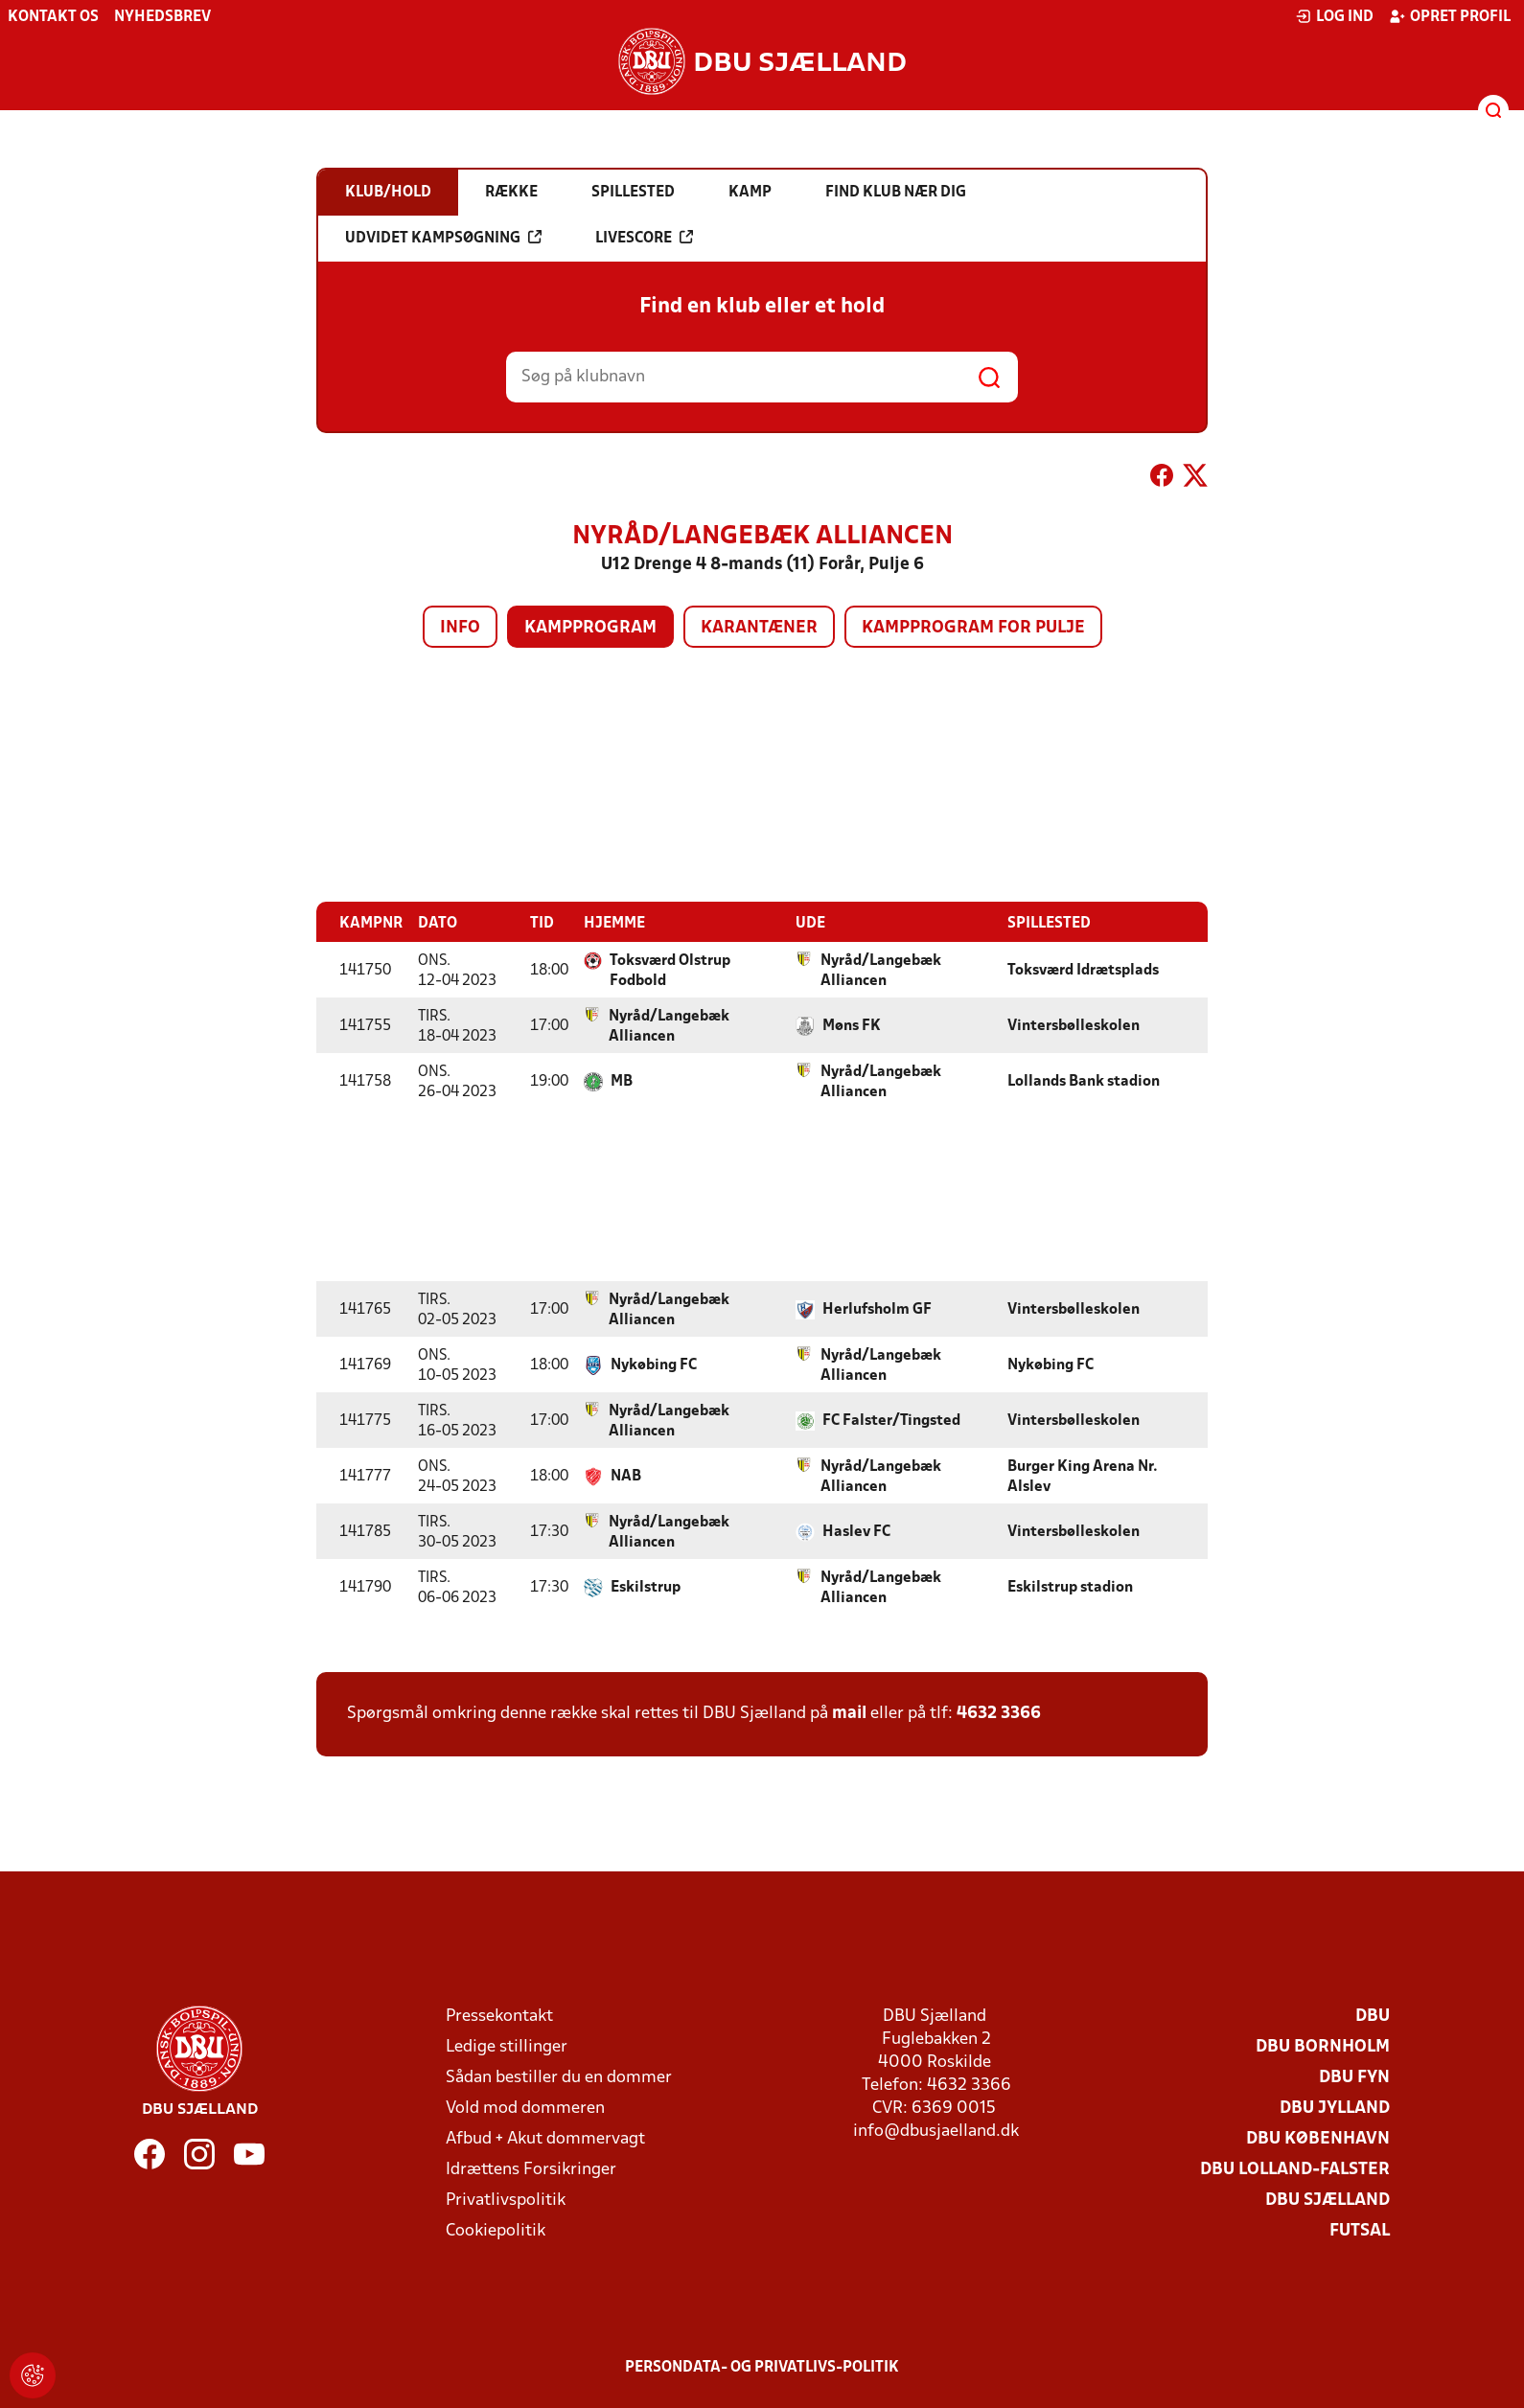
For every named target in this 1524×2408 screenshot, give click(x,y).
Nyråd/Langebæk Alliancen (880, 970)
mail (849, 1713)
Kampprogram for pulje (973, 628)
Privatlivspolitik (506, 2199)
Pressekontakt (499, 2015)
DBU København (1318, 2138)
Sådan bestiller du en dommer (559, 2077)
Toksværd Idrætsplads (1083, 969)
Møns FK (851, 1025)
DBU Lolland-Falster (1295, 2169)
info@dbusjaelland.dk (936, 2130)
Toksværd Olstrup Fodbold (670, 970)
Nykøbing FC (654, 1364)
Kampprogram (590, 628)
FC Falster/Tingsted (891, 1420)
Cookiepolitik (495, 2230)
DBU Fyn (1354, 2077)
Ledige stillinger (506, 2046)
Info (460, 628)
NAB (626, 1475)
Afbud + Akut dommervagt (545, 2138)
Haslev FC (856, 1531)
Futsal (1359, 2230)
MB (622, 1081)
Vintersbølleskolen (1073, 1025)
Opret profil (1450, 16)
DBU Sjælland (1327, 2199)
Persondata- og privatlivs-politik (762, 2367)
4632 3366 (999, 1713)
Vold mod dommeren (525, 2107)
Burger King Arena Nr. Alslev (1082, 1476)
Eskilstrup (646, 1587)
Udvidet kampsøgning (443, 237)
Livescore (644, 237)
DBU (1372, 2015)
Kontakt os (53, 17)
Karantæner (759, 628)
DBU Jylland (1335, 2107)
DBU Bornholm (1323, 2046)
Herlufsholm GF (877, 1309)
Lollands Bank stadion (1083, 1081)
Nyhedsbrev (162, 17)
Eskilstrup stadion (1070, 1587)
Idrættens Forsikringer (531, 2169)
